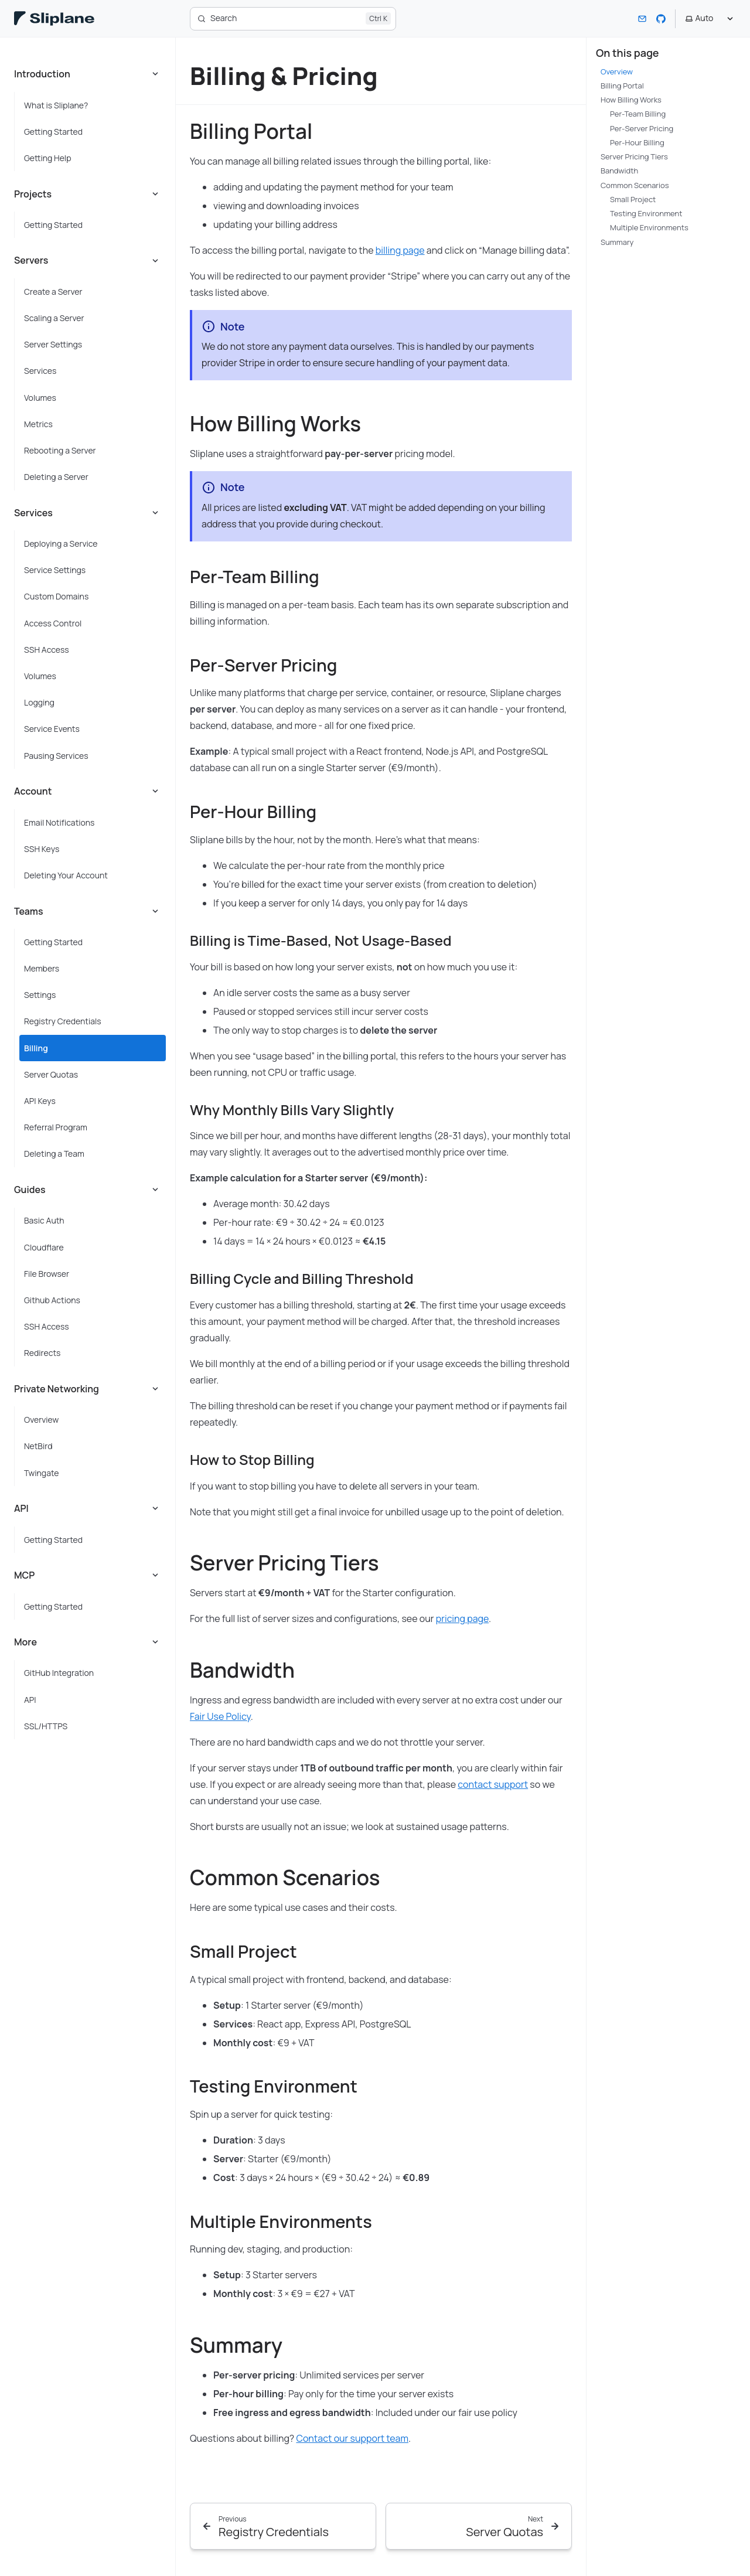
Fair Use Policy (220, 1716)
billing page (400, 250)
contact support (493, 1784)
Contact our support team (352, 2438)
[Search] (293, 18)
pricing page (462, 1618)
